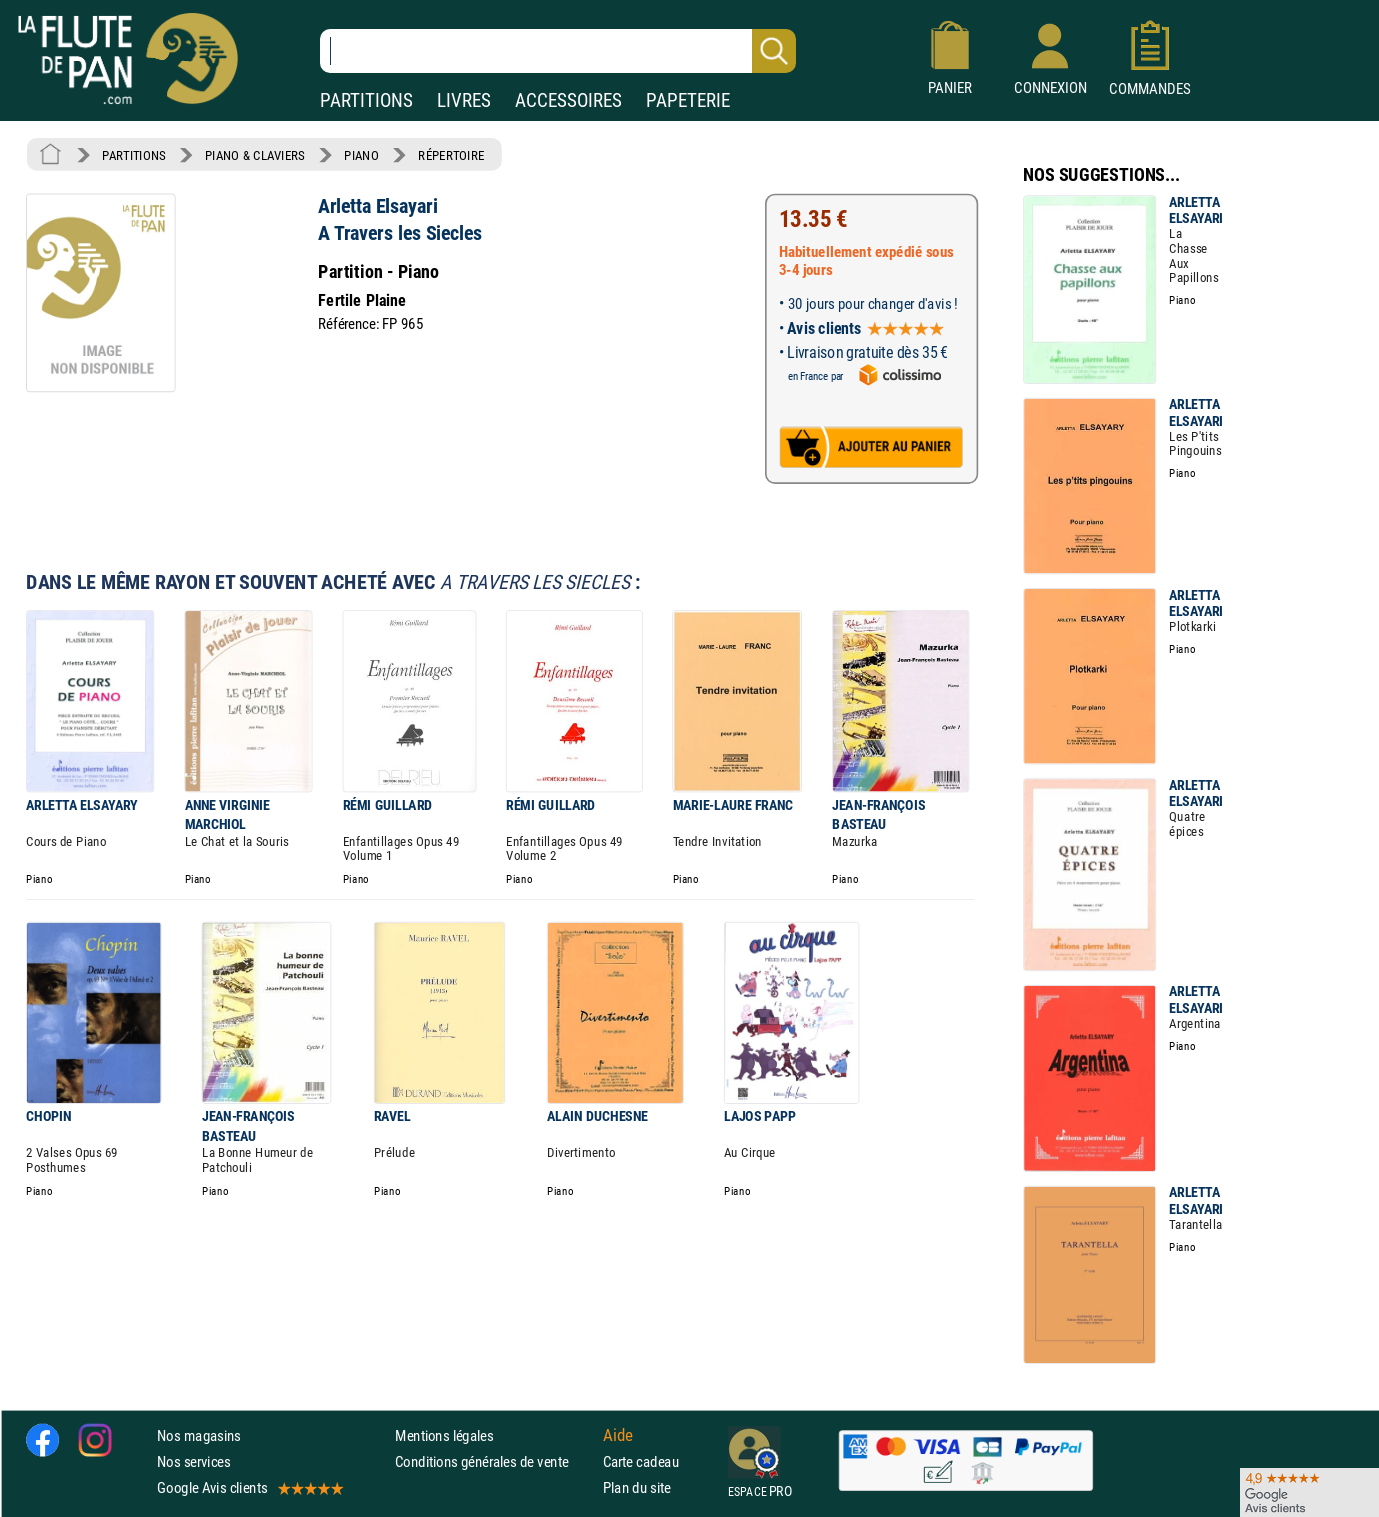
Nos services (193, 1461)
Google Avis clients (249, 1488)
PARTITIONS (366, 100)
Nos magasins (199, 1435)
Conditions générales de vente (494, 1461)
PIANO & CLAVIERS (255, 155)
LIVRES (464, 100)
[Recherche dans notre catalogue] (558, 51)
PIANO (361, 155)
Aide (618, 1436)
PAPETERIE (688, 100)
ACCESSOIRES (568, 100)
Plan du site (637, 1488)
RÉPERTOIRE (451, 155)
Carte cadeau (641, 1461)
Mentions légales (444, 1435)
